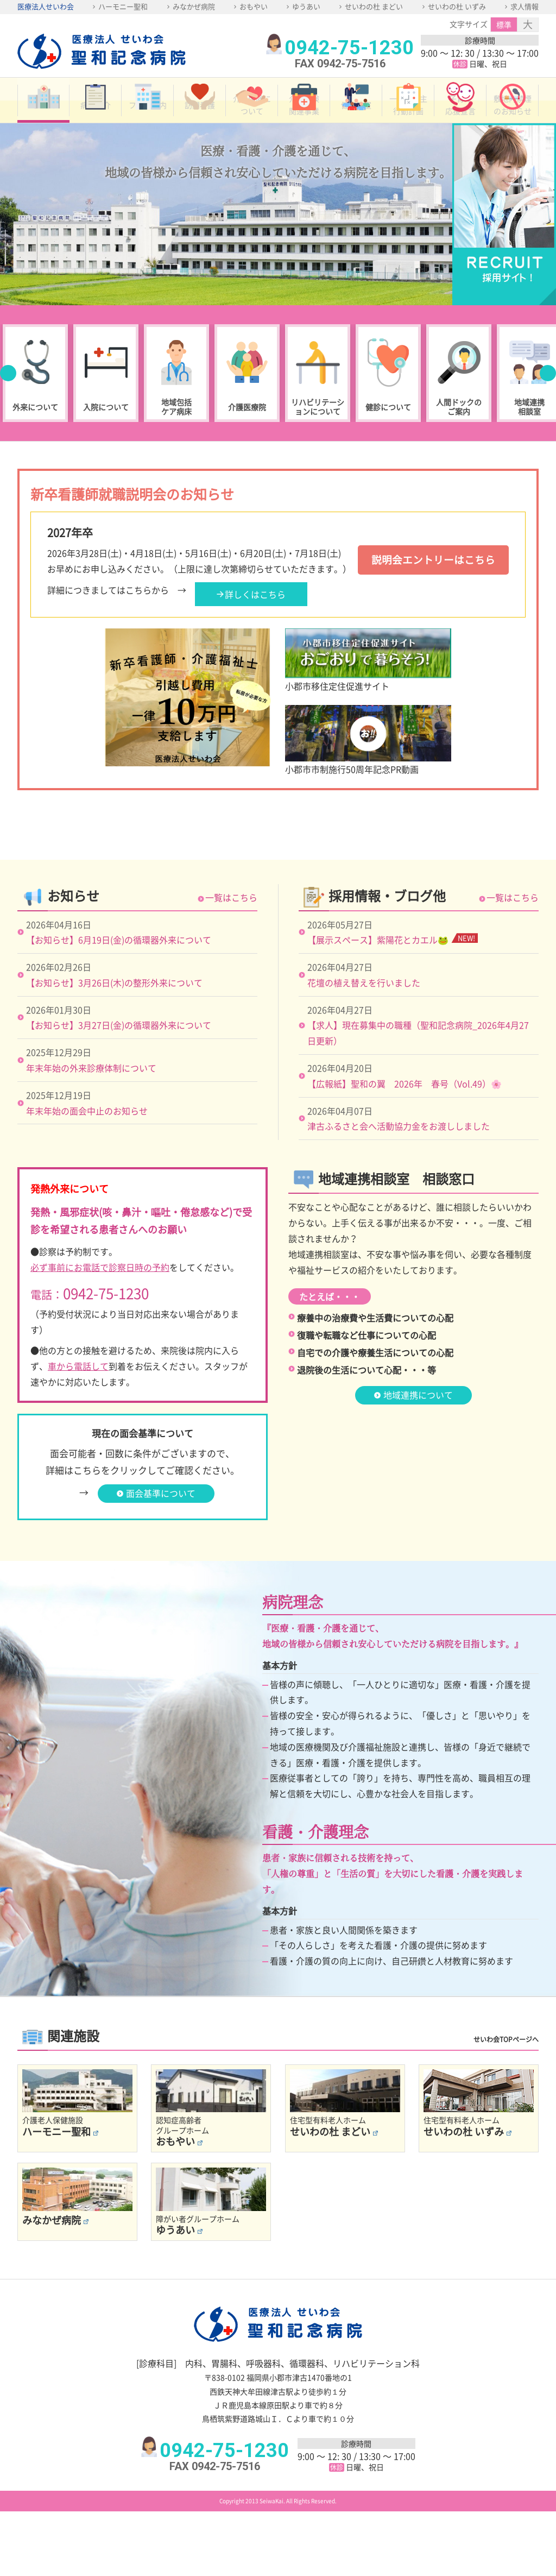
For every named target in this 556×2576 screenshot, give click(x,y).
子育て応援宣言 (460, 122)
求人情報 (524, 6)
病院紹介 (95, 122)
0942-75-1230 (349, 47)
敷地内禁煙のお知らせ (513, 122)
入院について (106, 422)
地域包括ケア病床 (176, 422)
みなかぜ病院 (194, 6)
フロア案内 (148, 122)
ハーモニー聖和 (123, 6)
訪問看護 (200, 122)
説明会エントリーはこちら (430, 575)
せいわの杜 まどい (374, 6)
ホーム (43, 122)
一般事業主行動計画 (408, 122)
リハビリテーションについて (317, 422)
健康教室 (356, 122)
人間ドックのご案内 (459, 422)
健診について (388, 422)
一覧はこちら (231, 962)
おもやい (253, 6)
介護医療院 (247, 422)
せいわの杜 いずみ (457, 6)
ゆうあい (306, 6)
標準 (503, 24)
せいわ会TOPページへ (506, 2104)
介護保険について (252, 122)
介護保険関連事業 (304, 122)
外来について (35, 422)
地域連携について (418, 1459)
